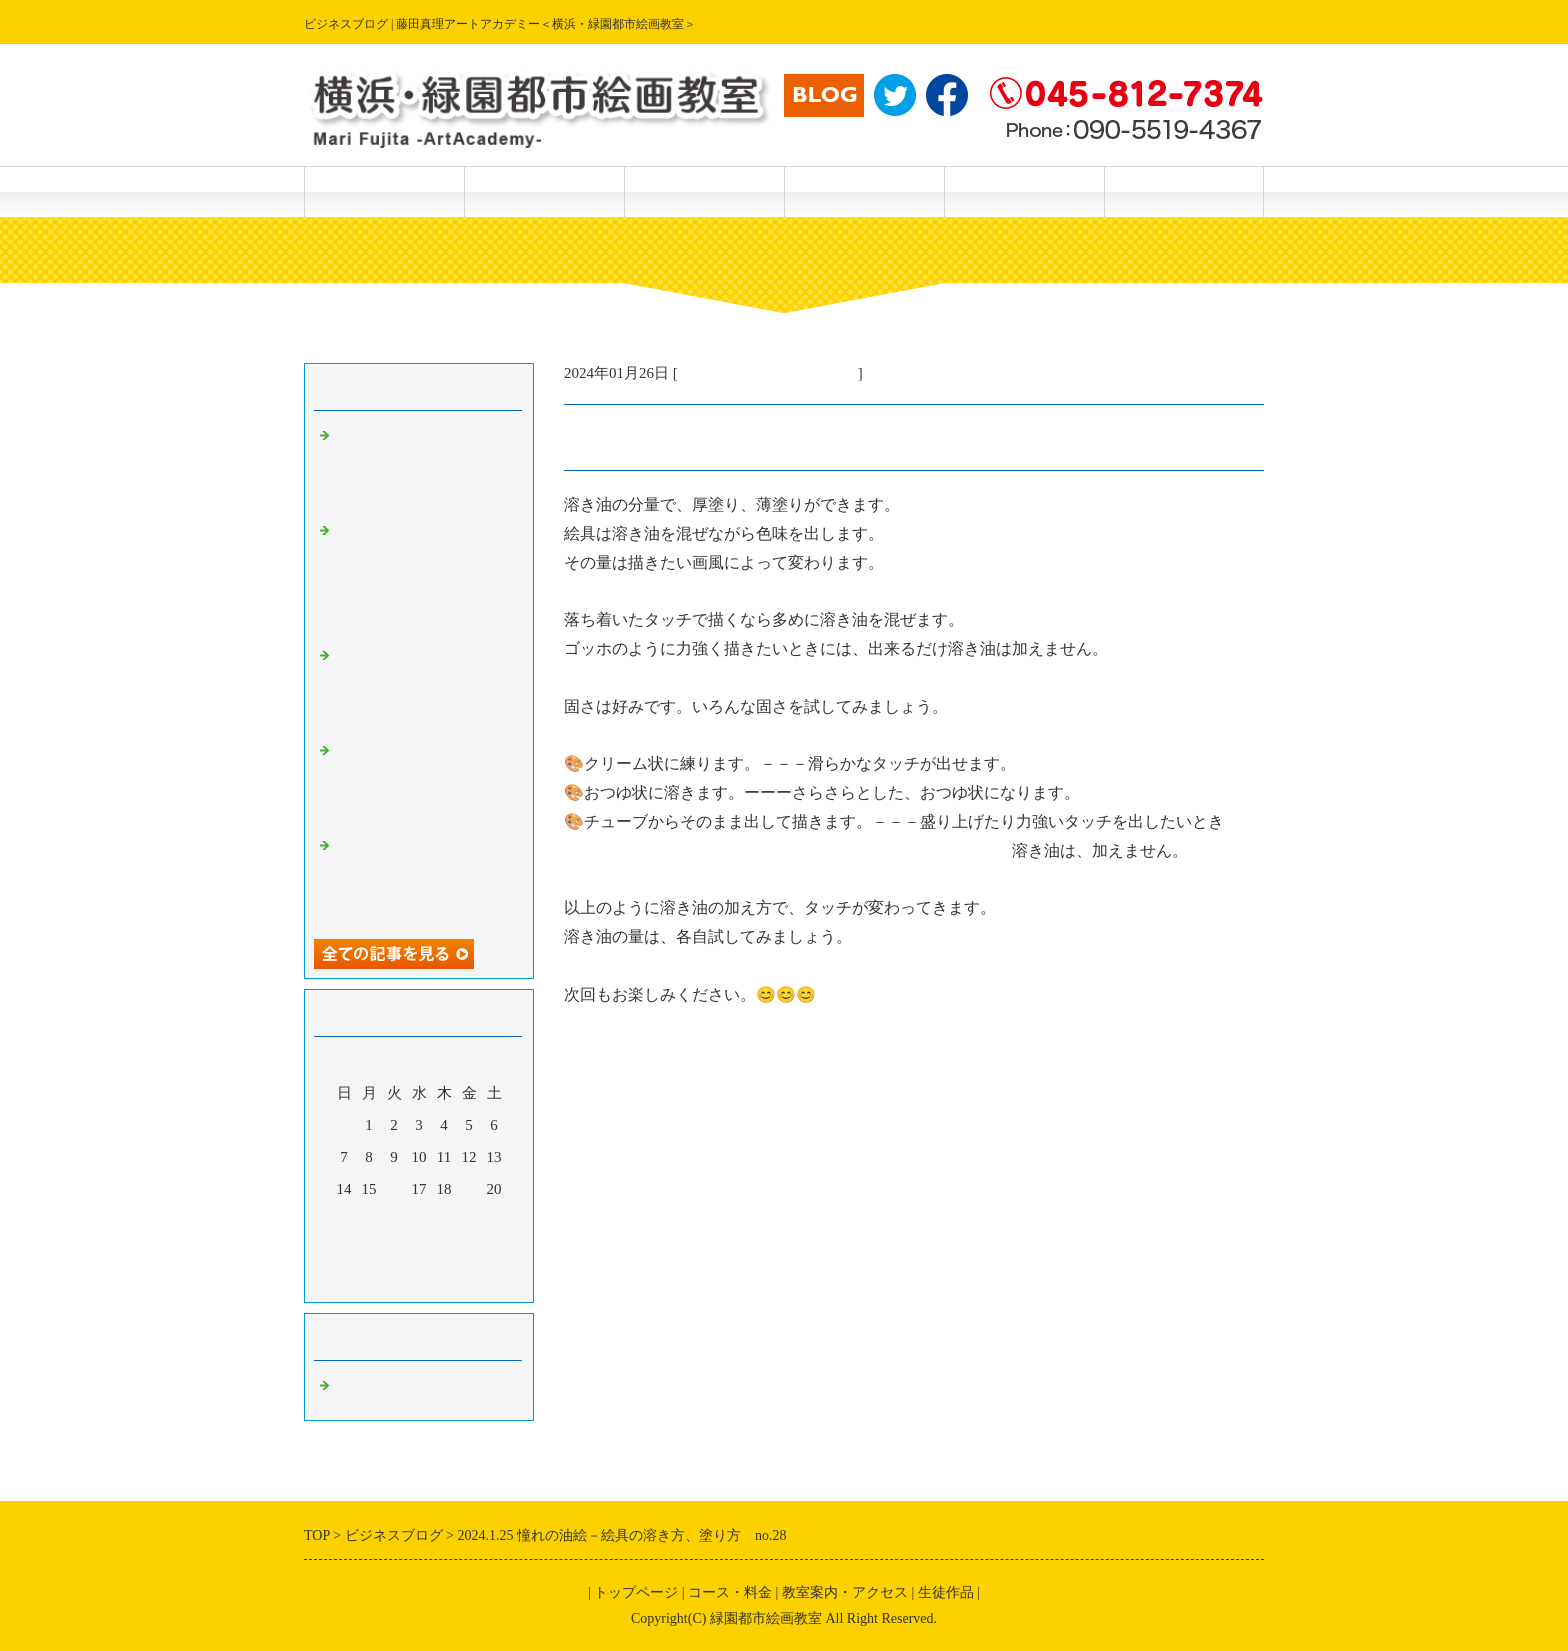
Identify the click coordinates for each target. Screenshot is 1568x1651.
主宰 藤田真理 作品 (1184, 191)
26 (469, 1221)
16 (394, 1189)
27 (494, 1221)
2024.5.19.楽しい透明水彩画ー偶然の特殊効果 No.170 (424, 688)
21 (344, 1221)
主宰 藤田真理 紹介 (1024, 191)
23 (394, 1221)
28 (344, 1253)
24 (419, 1221)
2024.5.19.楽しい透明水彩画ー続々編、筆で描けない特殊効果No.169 (424, 783)
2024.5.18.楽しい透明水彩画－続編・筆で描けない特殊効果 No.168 (424, 878)
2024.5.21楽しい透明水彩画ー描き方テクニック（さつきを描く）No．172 (424, 468)
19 (469, 1189)
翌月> (457, 1282)
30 (394, 1253)
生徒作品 (704, 191)
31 (419, 1253)
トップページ (384, 191)
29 (369, 1253)
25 (444, 1221)
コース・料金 (544, 191)
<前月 (381, 1282)
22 (369, 1221)
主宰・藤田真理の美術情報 (768, 373)
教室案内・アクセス (864, 191)
